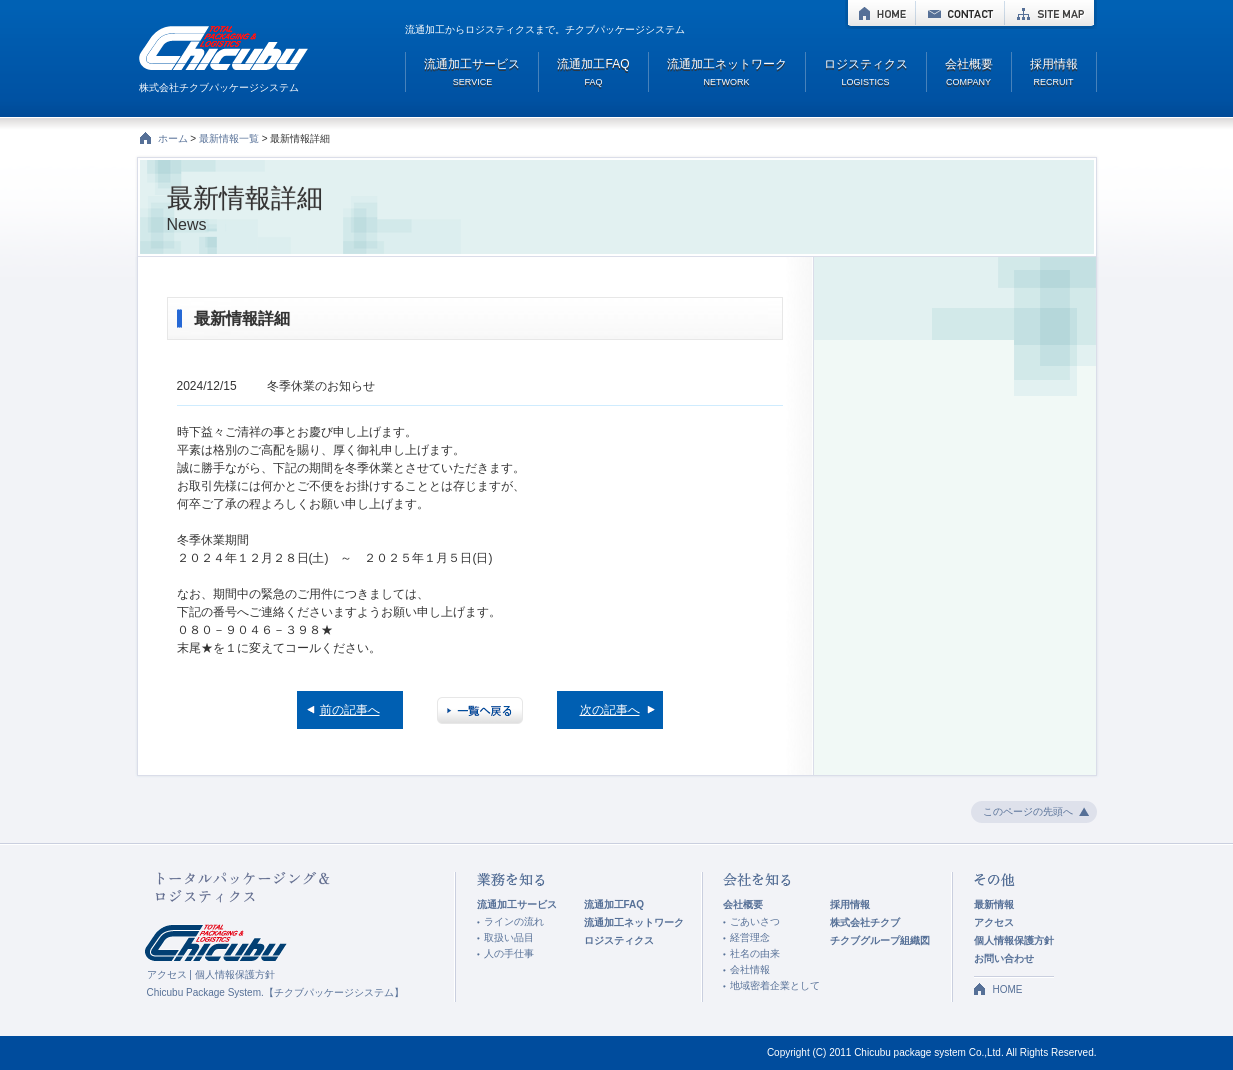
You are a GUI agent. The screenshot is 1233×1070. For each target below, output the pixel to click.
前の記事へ (350, 710)
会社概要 (743, 904)
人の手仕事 (509, 953)
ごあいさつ (755, 921)
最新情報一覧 (229, 138)
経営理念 (750, 937)
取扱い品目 (509, 937)
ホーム (173, 138)
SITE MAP (1049, 13)
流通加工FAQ (614, 904)
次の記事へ (610, 710)
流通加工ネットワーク (634, 922)
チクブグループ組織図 (880, 940)
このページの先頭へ (1028, 811)
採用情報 (850, 904)
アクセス (167, 974)
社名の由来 (755, 953)
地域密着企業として (775, 985)
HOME (881, 13)
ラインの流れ (514, 921)
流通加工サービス (517, 904)
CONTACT (960, 13)
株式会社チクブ (865, 922)
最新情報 (994, 904)
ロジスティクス (619, 940)
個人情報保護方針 (235, 974)
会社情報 (750, 969)
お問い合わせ (1004, 958)
